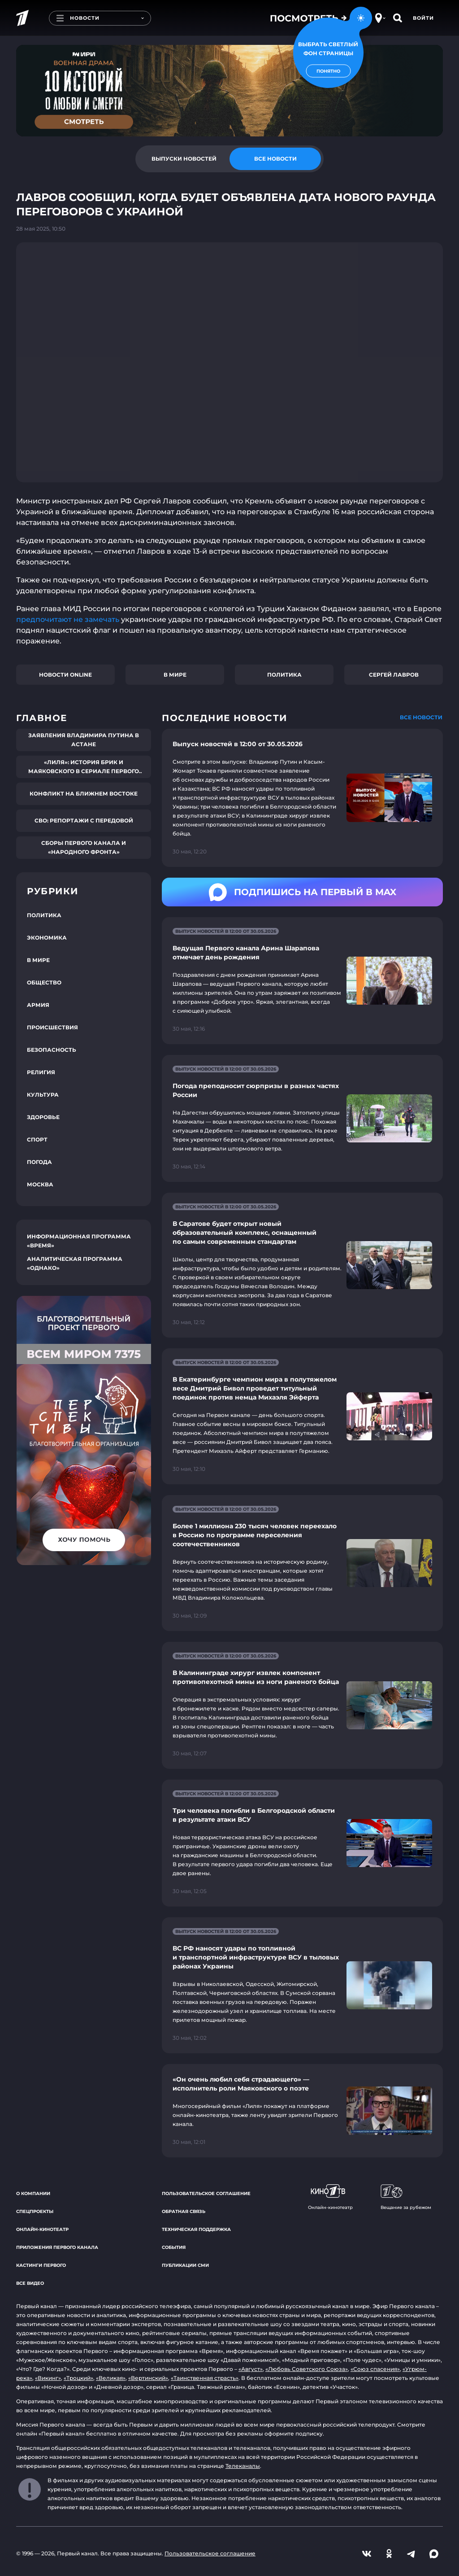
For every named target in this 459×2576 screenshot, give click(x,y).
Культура (43, 1094)
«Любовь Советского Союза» (306, 2369)
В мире (175, 674)
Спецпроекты (34, 2211)
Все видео (30, 2283)
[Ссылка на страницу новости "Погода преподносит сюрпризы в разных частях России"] (302, 1118)
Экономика (47, 937)
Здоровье (43, 1117)
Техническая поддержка (196, 2229)
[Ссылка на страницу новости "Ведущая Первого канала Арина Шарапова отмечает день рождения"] (302, 980)
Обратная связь (183, 2211)
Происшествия (52, 1027)
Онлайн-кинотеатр (42, 2229)
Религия (41, 1072)
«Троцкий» (78, 2378)
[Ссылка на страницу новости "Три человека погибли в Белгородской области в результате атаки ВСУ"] (302, 1843)
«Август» (250, 2369)
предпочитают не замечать (67, 619)
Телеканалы (242, 2465)
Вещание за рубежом (406, 2197)
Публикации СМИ (185, 2265)
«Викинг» (48, 2378)
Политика (284, 674)
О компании (33, 2193)
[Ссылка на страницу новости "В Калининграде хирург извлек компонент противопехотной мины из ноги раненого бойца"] (302, 1705)
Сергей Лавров (394, 674)
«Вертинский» (148, 2378)
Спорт (37, 1139)
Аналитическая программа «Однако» (74, 1263)
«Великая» (111, 2378)
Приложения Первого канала (57, 2247)
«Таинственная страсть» (204, 2378)
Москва (40, 1184)
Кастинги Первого (41, 2265)
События (174, 2247)
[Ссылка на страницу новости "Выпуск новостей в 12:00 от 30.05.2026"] (302, 797)
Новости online (65, 674)
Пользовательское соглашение (206, 2193)
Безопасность (51, 1049)
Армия (38, 1005)
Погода (39, 1162)
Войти (423, 18)
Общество (44, 982)
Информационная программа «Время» (79, 1241)
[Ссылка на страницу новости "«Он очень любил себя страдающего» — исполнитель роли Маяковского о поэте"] (302, 2111)
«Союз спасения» (375, 2369)
